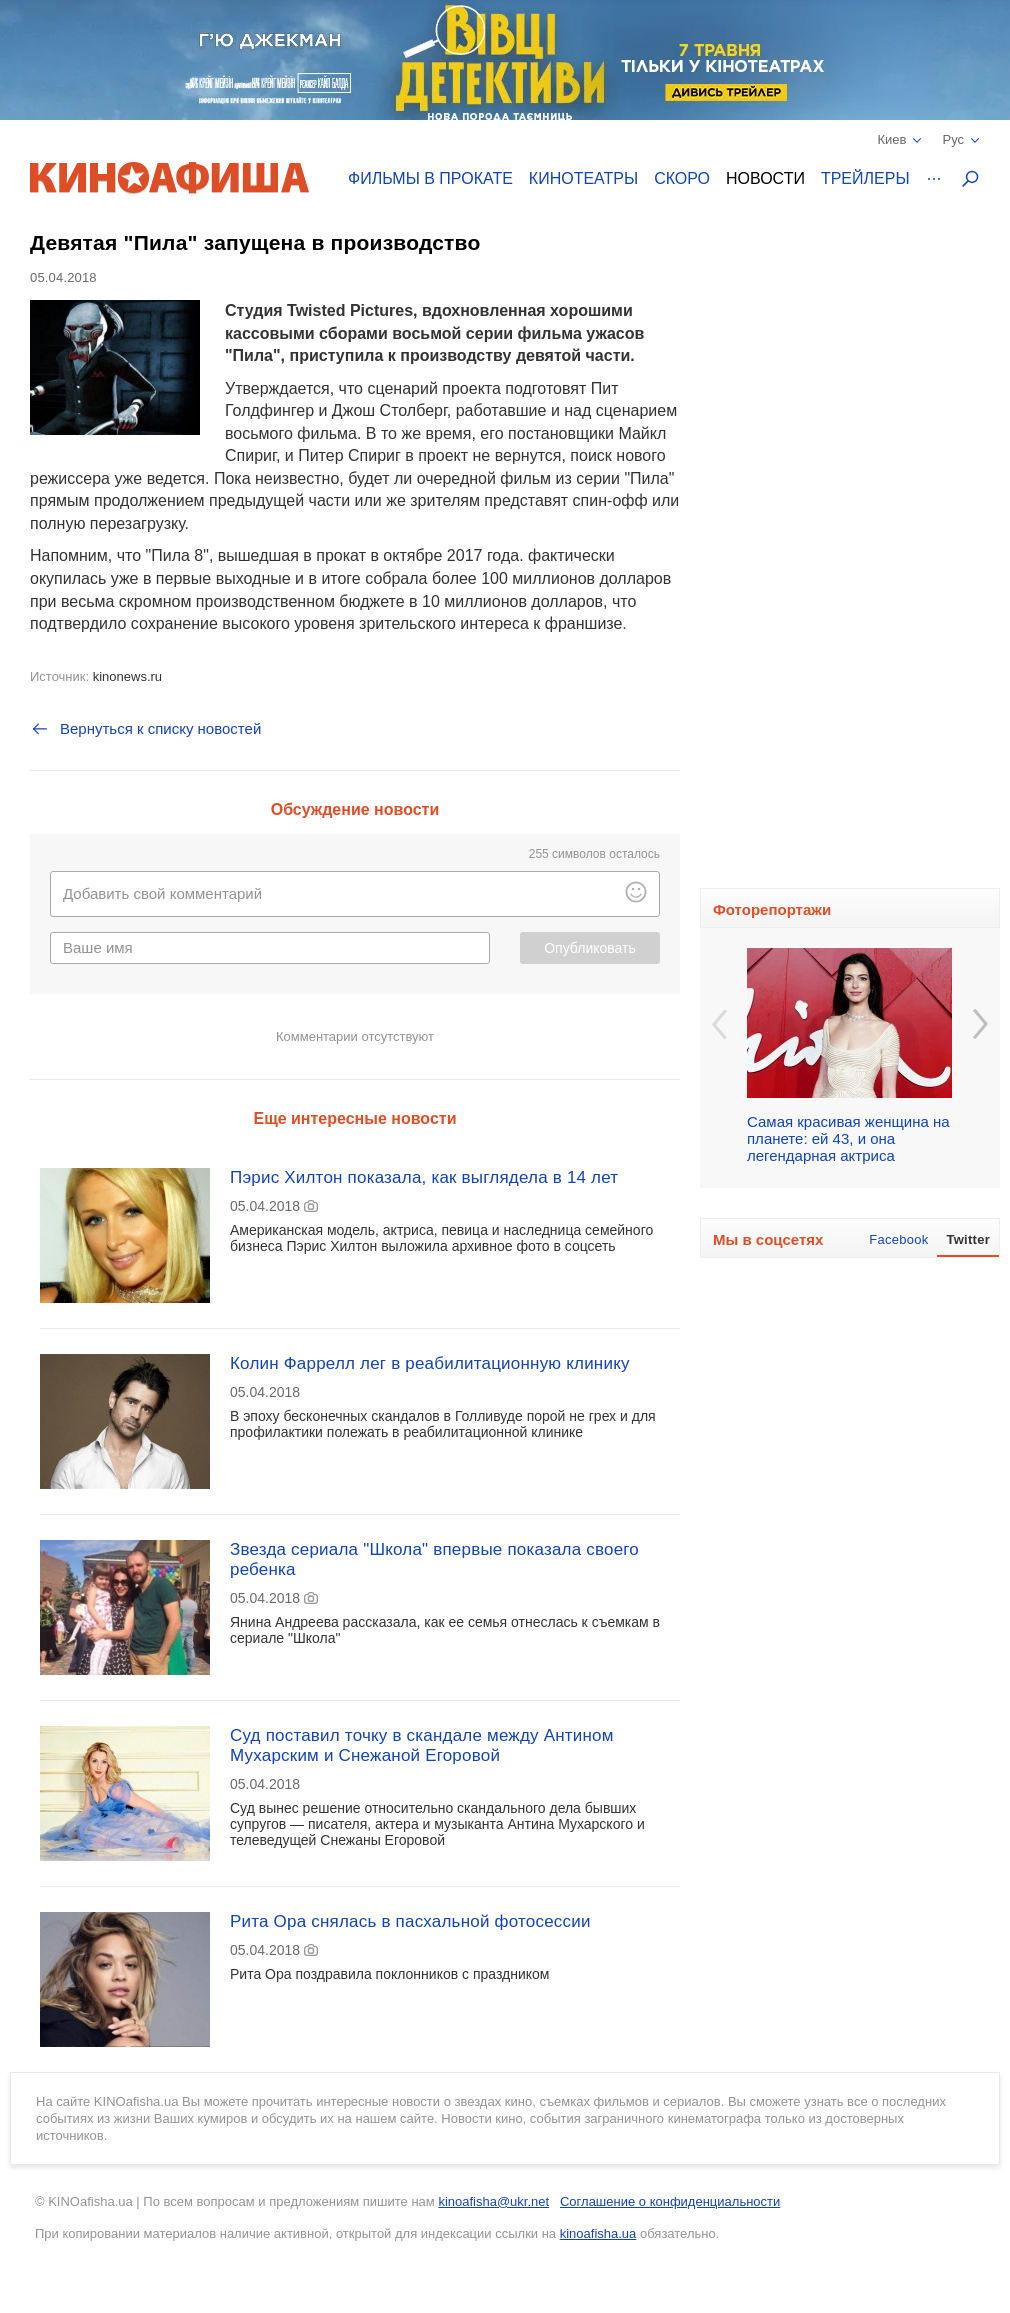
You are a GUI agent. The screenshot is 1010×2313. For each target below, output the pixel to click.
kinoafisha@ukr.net (493, 2201)
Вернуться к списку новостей (145, 729)
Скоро (682, 178)
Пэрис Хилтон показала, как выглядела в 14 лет (424, 1177)
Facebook (898, 1239)
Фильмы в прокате (430, 178)
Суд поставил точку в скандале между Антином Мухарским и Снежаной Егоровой (422, 1745)
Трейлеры (865, 178)
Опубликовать (590, 948)
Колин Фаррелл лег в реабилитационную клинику (430, 1363)
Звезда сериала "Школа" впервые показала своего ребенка (434, 1559)
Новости (765, 178)
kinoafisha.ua (598, 2233)
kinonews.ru (127, 676)
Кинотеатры (583, 178)
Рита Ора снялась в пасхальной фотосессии (410, 1921)
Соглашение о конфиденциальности (670, 2201)
